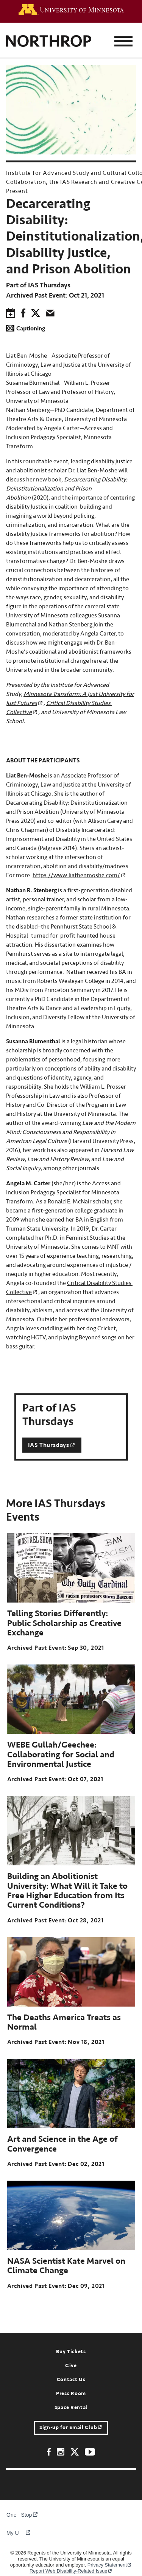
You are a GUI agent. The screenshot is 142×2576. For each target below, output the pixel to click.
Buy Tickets (71, 2351)
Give (71, 2365)
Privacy (109, 2565)
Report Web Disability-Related (71, 2571)
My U (18, 2533)
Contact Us (71, 2379)
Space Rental (71, 2407)
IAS (52, 1445)
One (15, 2515)
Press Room (71, 2393)
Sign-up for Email (71, 2427)
